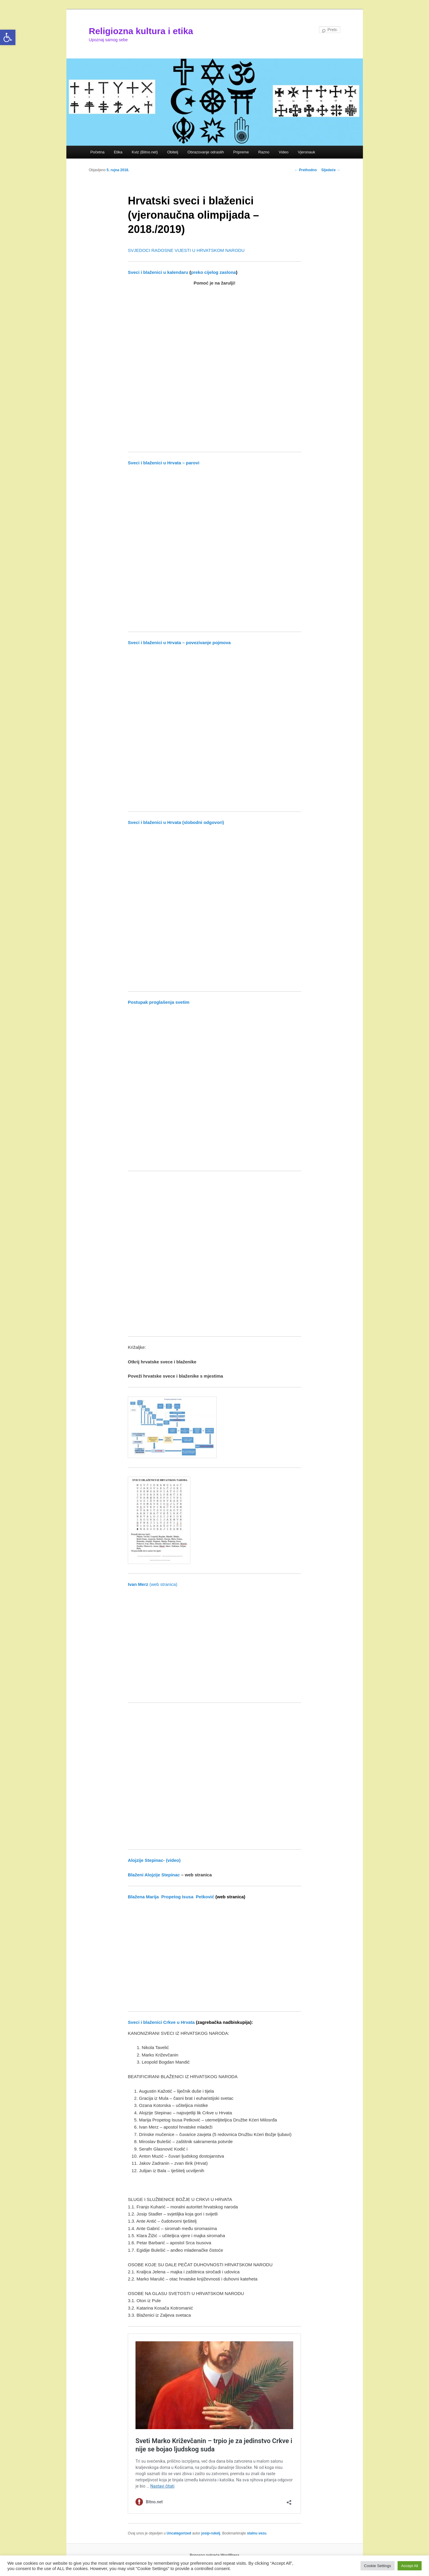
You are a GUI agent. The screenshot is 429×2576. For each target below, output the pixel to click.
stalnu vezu (256, 2533)
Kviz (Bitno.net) (145, 152)
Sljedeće (330, 170)
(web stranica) (152, 1584)
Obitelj (172, 152)
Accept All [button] (409, 2566)
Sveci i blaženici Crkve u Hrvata (161, 2022)
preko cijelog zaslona (213, 272)
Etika (118, 152)
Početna (97, 152)
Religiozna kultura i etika (141, 31)
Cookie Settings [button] (377, 2566)
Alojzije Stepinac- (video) (154, 1860)
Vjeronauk (306, 152)
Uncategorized (179, 2533)
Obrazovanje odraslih (205, 152)
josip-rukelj (210, 2533)
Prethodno (305, 170)
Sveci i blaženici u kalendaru (158, 272)
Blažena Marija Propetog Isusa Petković (171, 1896)
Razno (263, 152)
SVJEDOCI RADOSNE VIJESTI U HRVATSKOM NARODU (186, 250)
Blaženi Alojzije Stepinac (154, 1874)
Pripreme (241, 152)
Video (283, 152)
